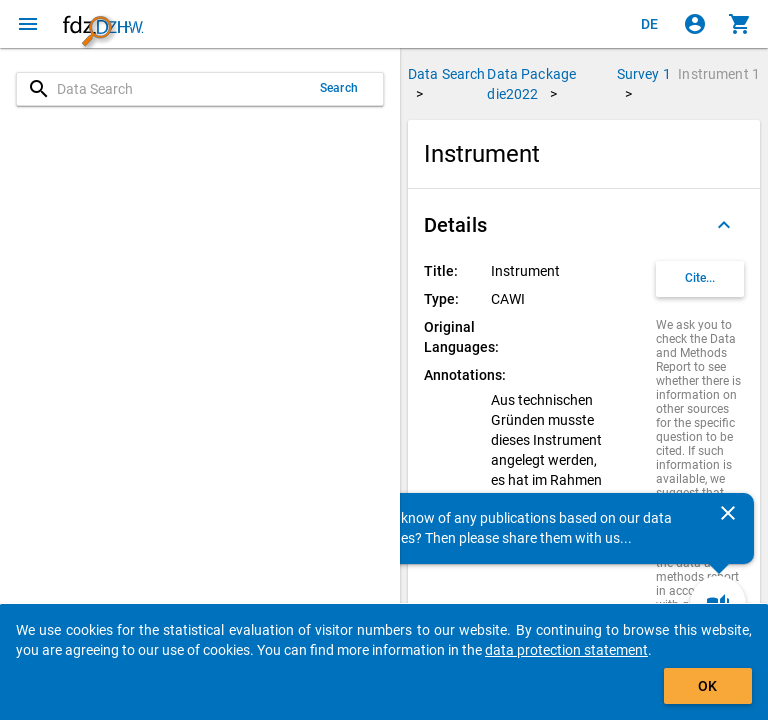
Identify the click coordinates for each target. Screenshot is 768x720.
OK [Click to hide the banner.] (707, 686)
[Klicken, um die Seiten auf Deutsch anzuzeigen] (650, 24)
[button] (584, 225)
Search (339, 88)
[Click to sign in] (695, 24)
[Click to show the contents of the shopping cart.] (740, 24)
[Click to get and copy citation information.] (700, 279)
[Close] (728, 513)
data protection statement (566, 650)
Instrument (719, 74)
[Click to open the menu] (28, 24)
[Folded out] (724, 225)
